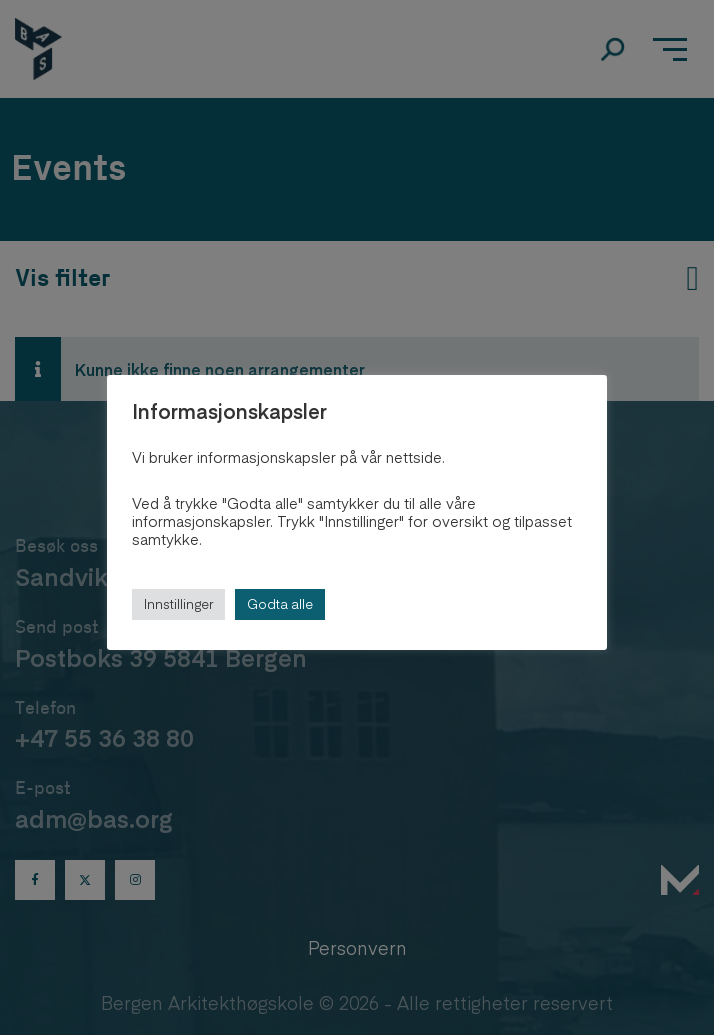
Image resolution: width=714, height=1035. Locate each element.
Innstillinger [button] (178, 604)
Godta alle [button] (280, 604)
